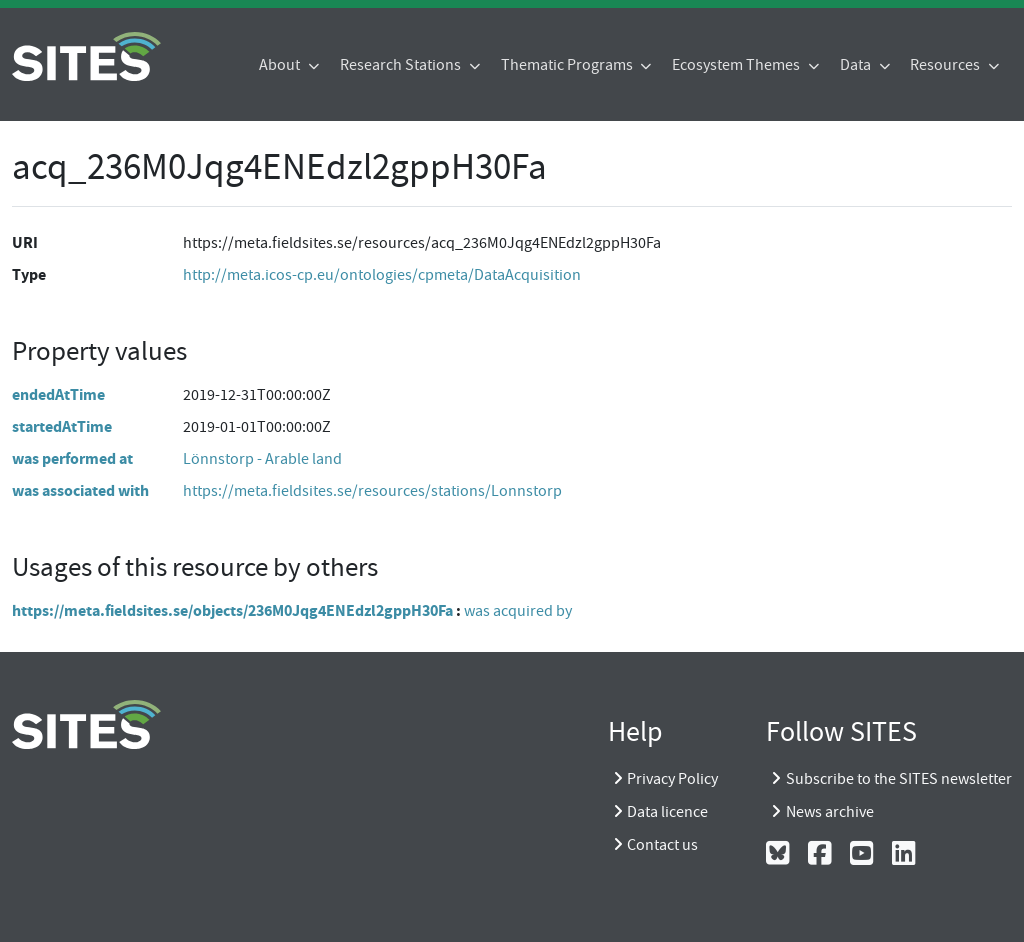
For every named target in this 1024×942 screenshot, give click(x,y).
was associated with (80, 490)
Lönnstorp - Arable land (262, 459)
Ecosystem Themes (737, 65)
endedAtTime (58, 394)
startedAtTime (62, 426)
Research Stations (402, 65)
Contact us (662, 845)
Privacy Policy (672, 779)
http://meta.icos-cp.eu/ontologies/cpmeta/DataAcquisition (382, 275)
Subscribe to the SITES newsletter (899, 779)
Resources (946, 65)
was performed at (72, 458)
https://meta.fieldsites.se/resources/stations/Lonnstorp (372, 491)
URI (25, 242)
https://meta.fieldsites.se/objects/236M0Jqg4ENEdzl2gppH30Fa (232, 610)
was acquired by (518, 611)
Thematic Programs (568, 65)
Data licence (667, 812)
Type (29, 274)
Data (857, 65)
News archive (830, 812)
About (281, 65)
